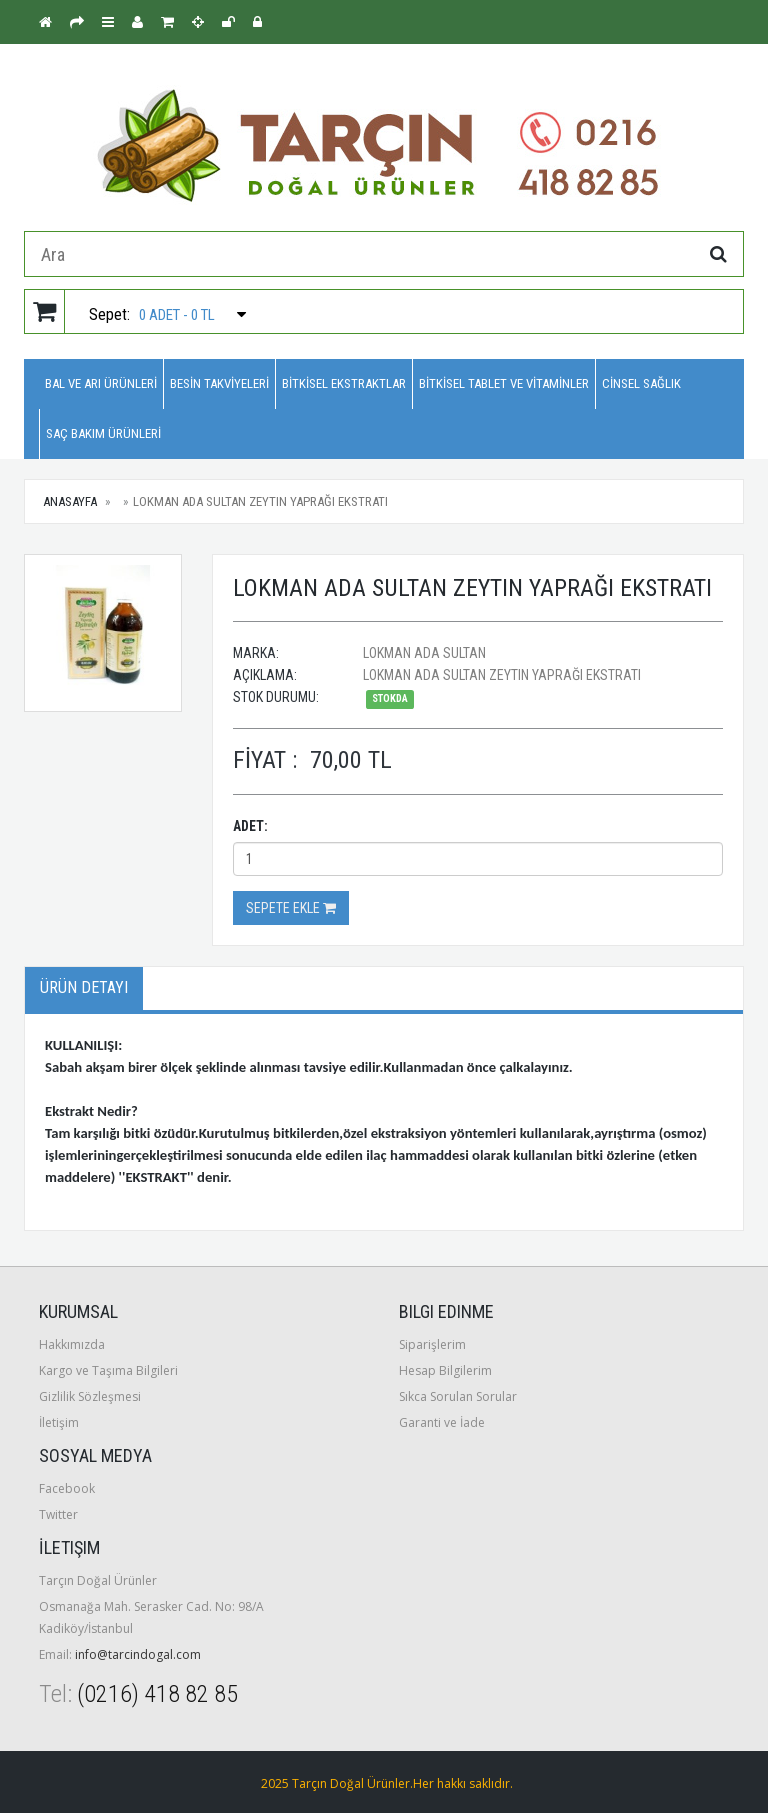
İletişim (59, 1422)
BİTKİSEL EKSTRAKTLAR (344, 383)
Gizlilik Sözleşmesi (90, 1396)
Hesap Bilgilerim (445, 1370)
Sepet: (135, 311)
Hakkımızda (72, 1344)
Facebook (67, 1488)
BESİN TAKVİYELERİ (219, 383)
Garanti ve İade (442, 1422)
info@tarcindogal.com (138, 1654)
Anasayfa (70, 501)
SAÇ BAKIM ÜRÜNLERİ (103, 433)
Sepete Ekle (291, 908)
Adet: (250, 826)
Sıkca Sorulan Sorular (458, 1396)
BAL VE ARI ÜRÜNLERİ (101, 383)
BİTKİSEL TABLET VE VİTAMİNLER (504, 383)
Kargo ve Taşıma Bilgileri (108, 1370)
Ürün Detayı (84, 987)
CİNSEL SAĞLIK (641, 383)
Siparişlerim (432, 1344)
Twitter (58, 1514)
